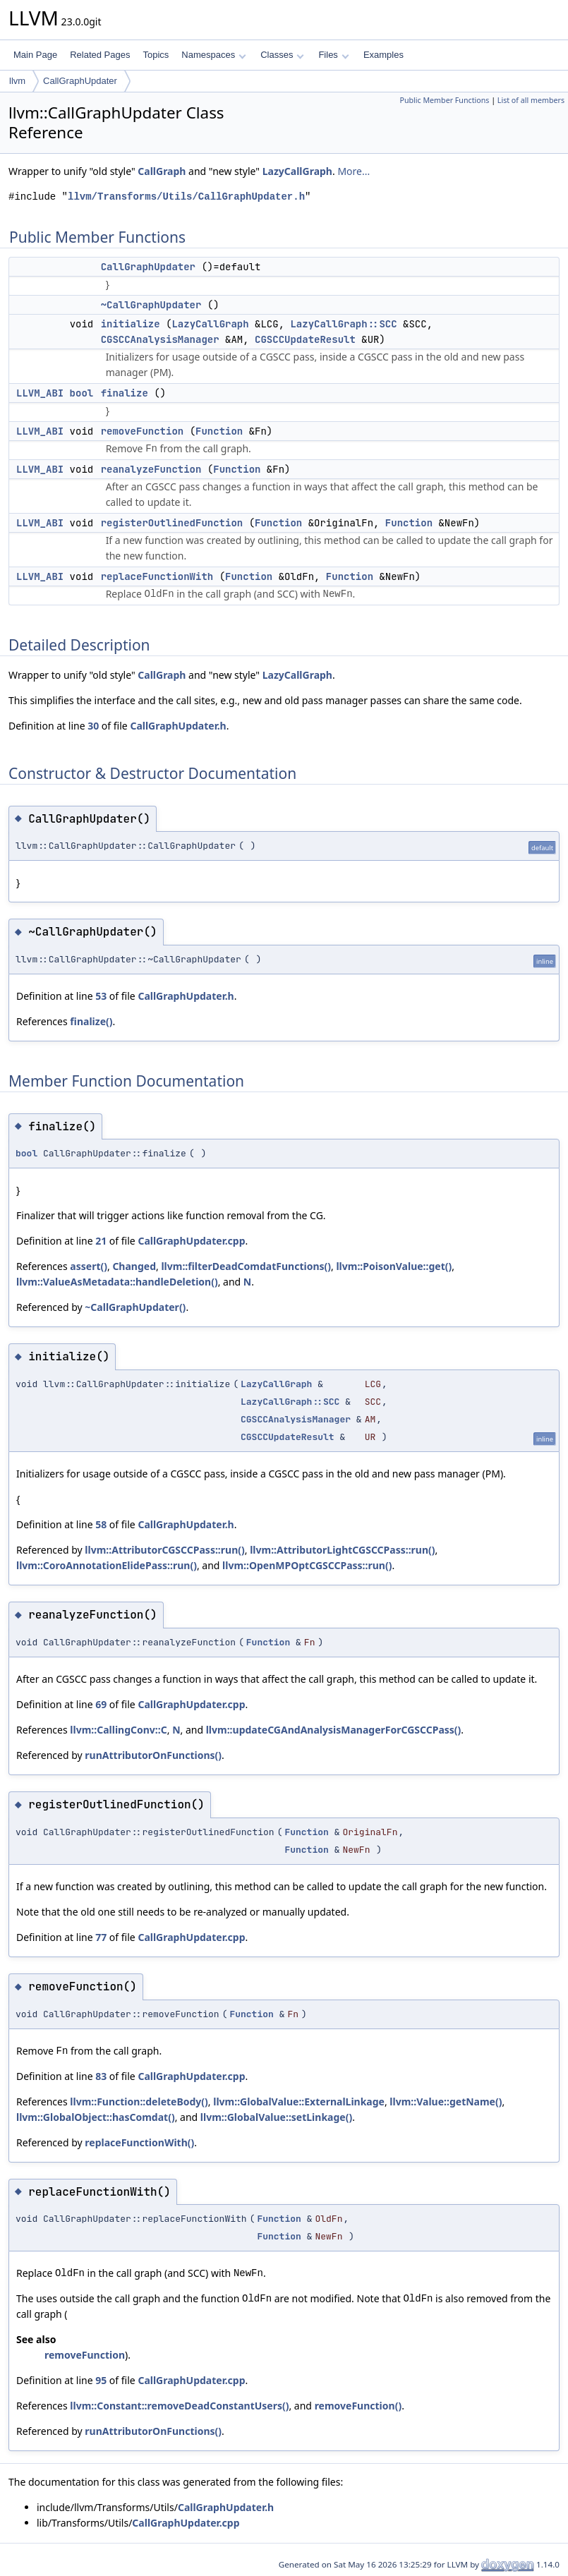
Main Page (35, 54)
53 (101, 996)
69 (101, 1704)
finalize (124, 393)
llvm (17, 80)
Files (333, 54)
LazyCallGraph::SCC (343, 324)
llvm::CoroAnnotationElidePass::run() (106, 1565)
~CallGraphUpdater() (135, 1307)
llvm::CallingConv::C (118, 1729)
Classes (282, 54)
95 (101, 2380)
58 (101, 1524)
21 (101, 1240)
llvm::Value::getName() (445, 2101)
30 (93, 725)
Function (219, 431)
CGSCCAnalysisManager (160, 339)
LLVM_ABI (40, 393)
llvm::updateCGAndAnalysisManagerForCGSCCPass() (333, 1729)
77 (101, 1937)
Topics (156, 54)
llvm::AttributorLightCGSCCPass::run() (342, 1549)
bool (82, 393)
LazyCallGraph (297, 171)
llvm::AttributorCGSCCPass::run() (164, 1549)
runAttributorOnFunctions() (153, 1755)
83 (101, 2076)
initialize (130, 324)
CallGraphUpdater (80, 80)
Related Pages (100, 54)
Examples (383, 54)
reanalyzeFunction (151, 469)
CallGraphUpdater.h (178, 725)
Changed (134, 1266)
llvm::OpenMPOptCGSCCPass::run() (307, 1565)
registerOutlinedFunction (172, 522)
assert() (88, 1266)
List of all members (530, 100)
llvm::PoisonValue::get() (394, 1266)
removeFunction (142, 431)
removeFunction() (358, 2405)
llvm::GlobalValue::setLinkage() (276, 2117)
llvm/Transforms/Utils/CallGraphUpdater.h (186, 196)
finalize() (91, 1021)
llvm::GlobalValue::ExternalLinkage (299, 2101)
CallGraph (162, 171)
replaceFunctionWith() (139, 2142)
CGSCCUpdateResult (305, 339)
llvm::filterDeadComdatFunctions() (246, 1266)
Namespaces (213, 54)
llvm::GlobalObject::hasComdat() (95, 2117)
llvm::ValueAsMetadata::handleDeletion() (117, 1281)
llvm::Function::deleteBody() (139, 2101)
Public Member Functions (444, 100)
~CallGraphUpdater (151, 304)
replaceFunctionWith (157, 576)
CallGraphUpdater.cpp (191, 1240)
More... (353, 171)
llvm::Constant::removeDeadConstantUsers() (179, 2405)
